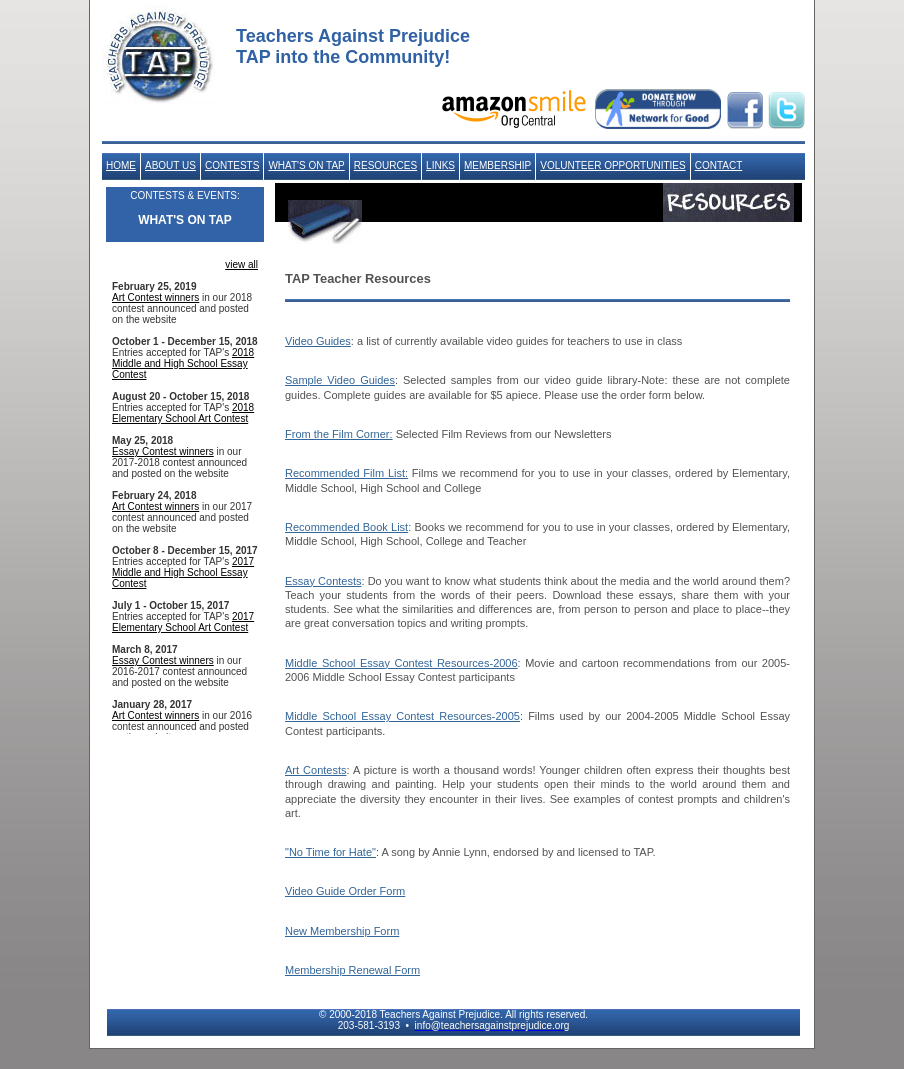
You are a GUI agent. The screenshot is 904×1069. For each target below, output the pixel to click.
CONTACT (719, 165)
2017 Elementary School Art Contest (183, 622)
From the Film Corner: (339, 434)
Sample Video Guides (340, 380)
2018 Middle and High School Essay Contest (183, 363)
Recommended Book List (346, 527)
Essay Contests (323, 581)
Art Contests (316, 770)
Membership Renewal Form (352, 970)
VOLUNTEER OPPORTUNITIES (612, 165)
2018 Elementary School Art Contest (183, 413)
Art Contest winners (155, 297)
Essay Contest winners (163, 451)
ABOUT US (170, 165)
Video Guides (318, 341)
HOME (121, 165)
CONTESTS (232, 165)
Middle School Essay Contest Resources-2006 (401, 663)
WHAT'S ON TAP (306, 165)
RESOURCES (385, 165)
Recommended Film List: (346, 473)
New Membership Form (342, 931)
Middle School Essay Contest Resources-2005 (402, 716)
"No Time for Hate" (330, 852)
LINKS (440, 165)
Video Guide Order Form (345, 891)
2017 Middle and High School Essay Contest (183, 572)
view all (241, 264)
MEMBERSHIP (497, 165)
